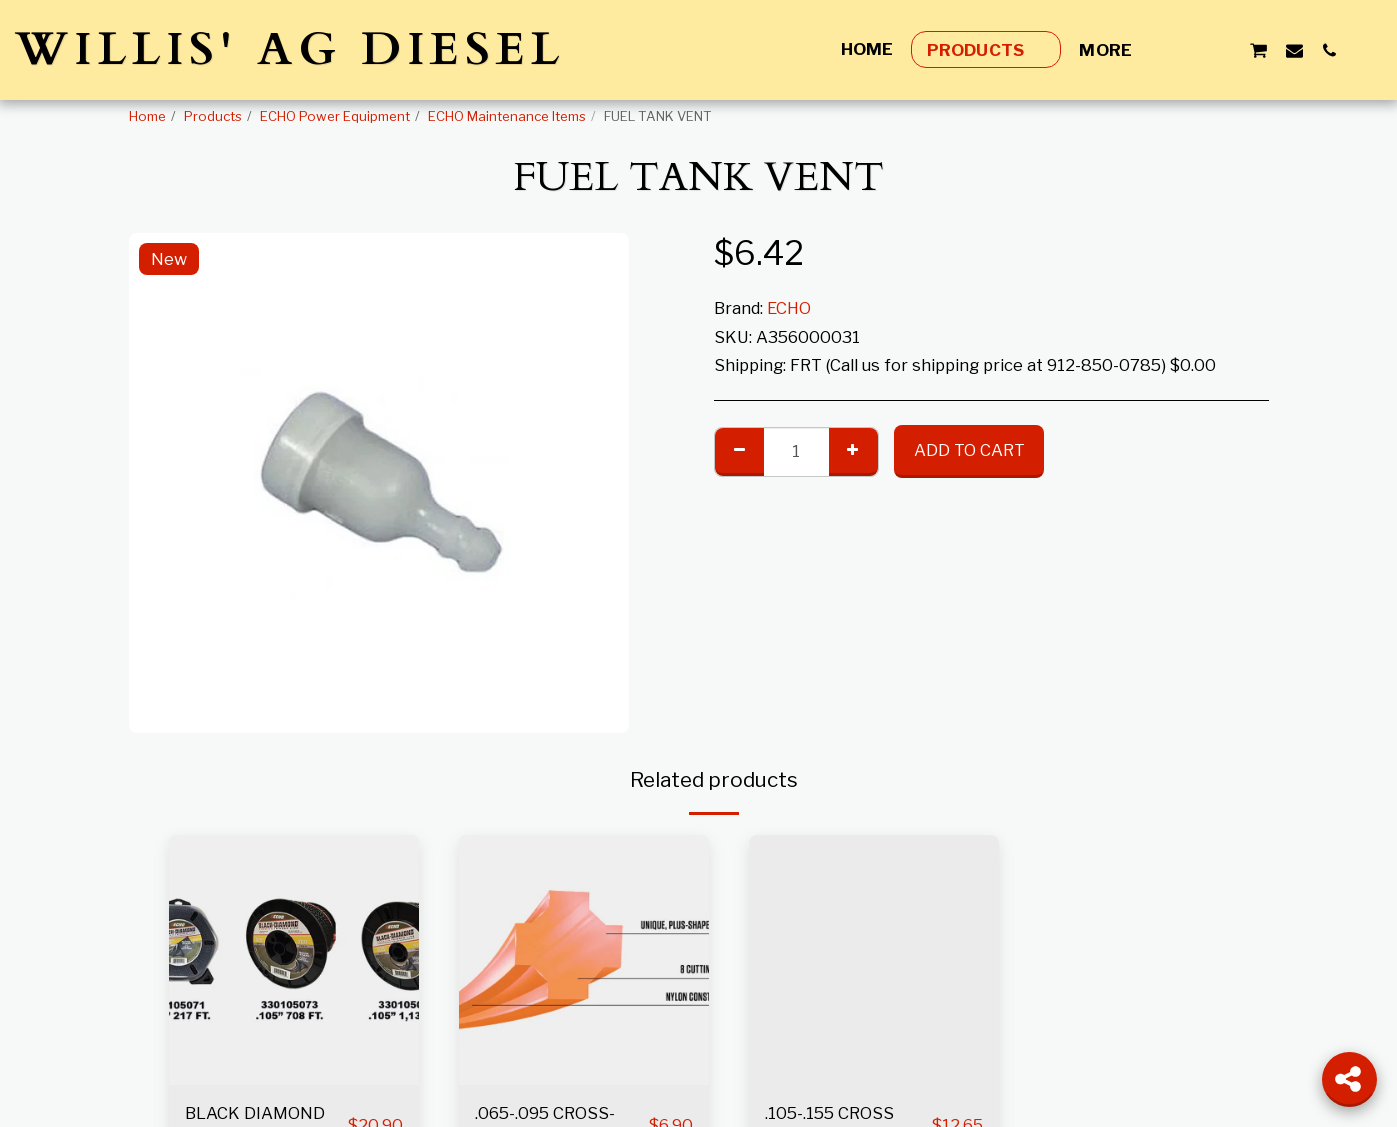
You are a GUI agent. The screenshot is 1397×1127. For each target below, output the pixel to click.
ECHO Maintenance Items (507, 116)
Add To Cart (969, 450)
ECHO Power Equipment (335, 116)
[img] (294, 960)
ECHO (789, 308)
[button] (1187, 50)
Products (213, 116)
